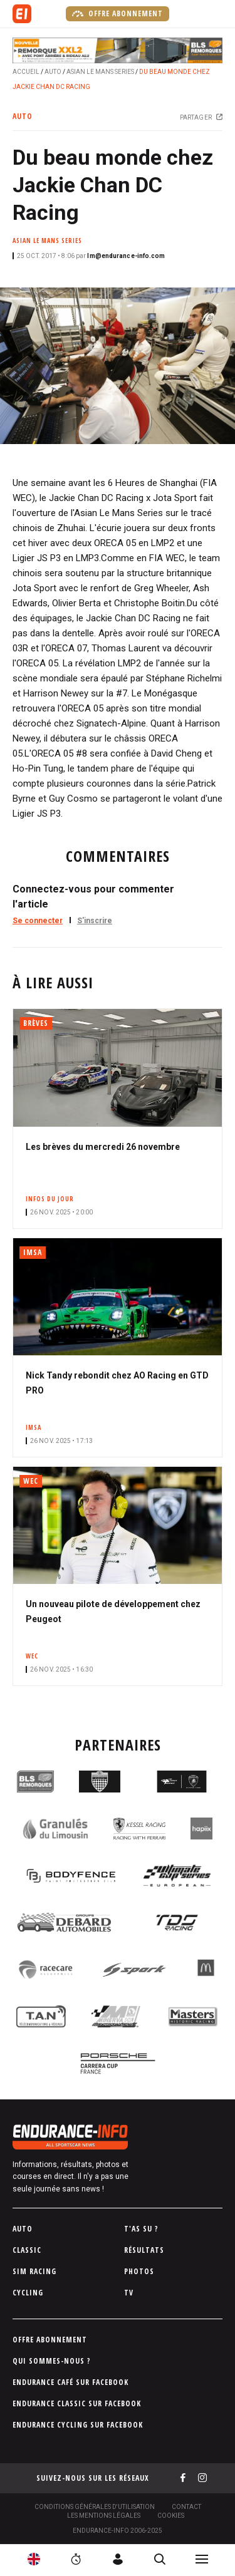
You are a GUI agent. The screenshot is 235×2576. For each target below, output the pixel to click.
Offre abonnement (117, 13)
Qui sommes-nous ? (52, 2361)
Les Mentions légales (103, 2515)
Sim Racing (34, 2271)
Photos (139, 2271)
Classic (27, 2250)
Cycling (28, 2292)
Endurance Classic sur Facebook (77, 2403)
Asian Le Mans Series (100, 71)
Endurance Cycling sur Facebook (78, 2424)
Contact (186, 2506)
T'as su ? (141, 2228)
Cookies (170, 2515)
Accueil (26, 71)
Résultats (144, 2250)
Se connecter (38, 920)
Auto (52, 71)
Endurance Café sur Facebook (70, 2382)
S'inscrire (94, 920)
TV (128, 2292)
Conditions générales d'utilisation (94, 2506)
